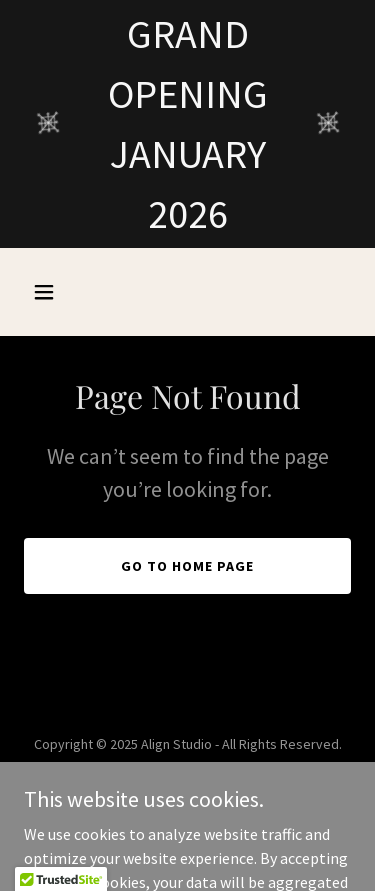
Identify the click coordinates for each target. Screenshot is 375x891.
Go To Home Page (187, 566)
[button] (48, 292)
